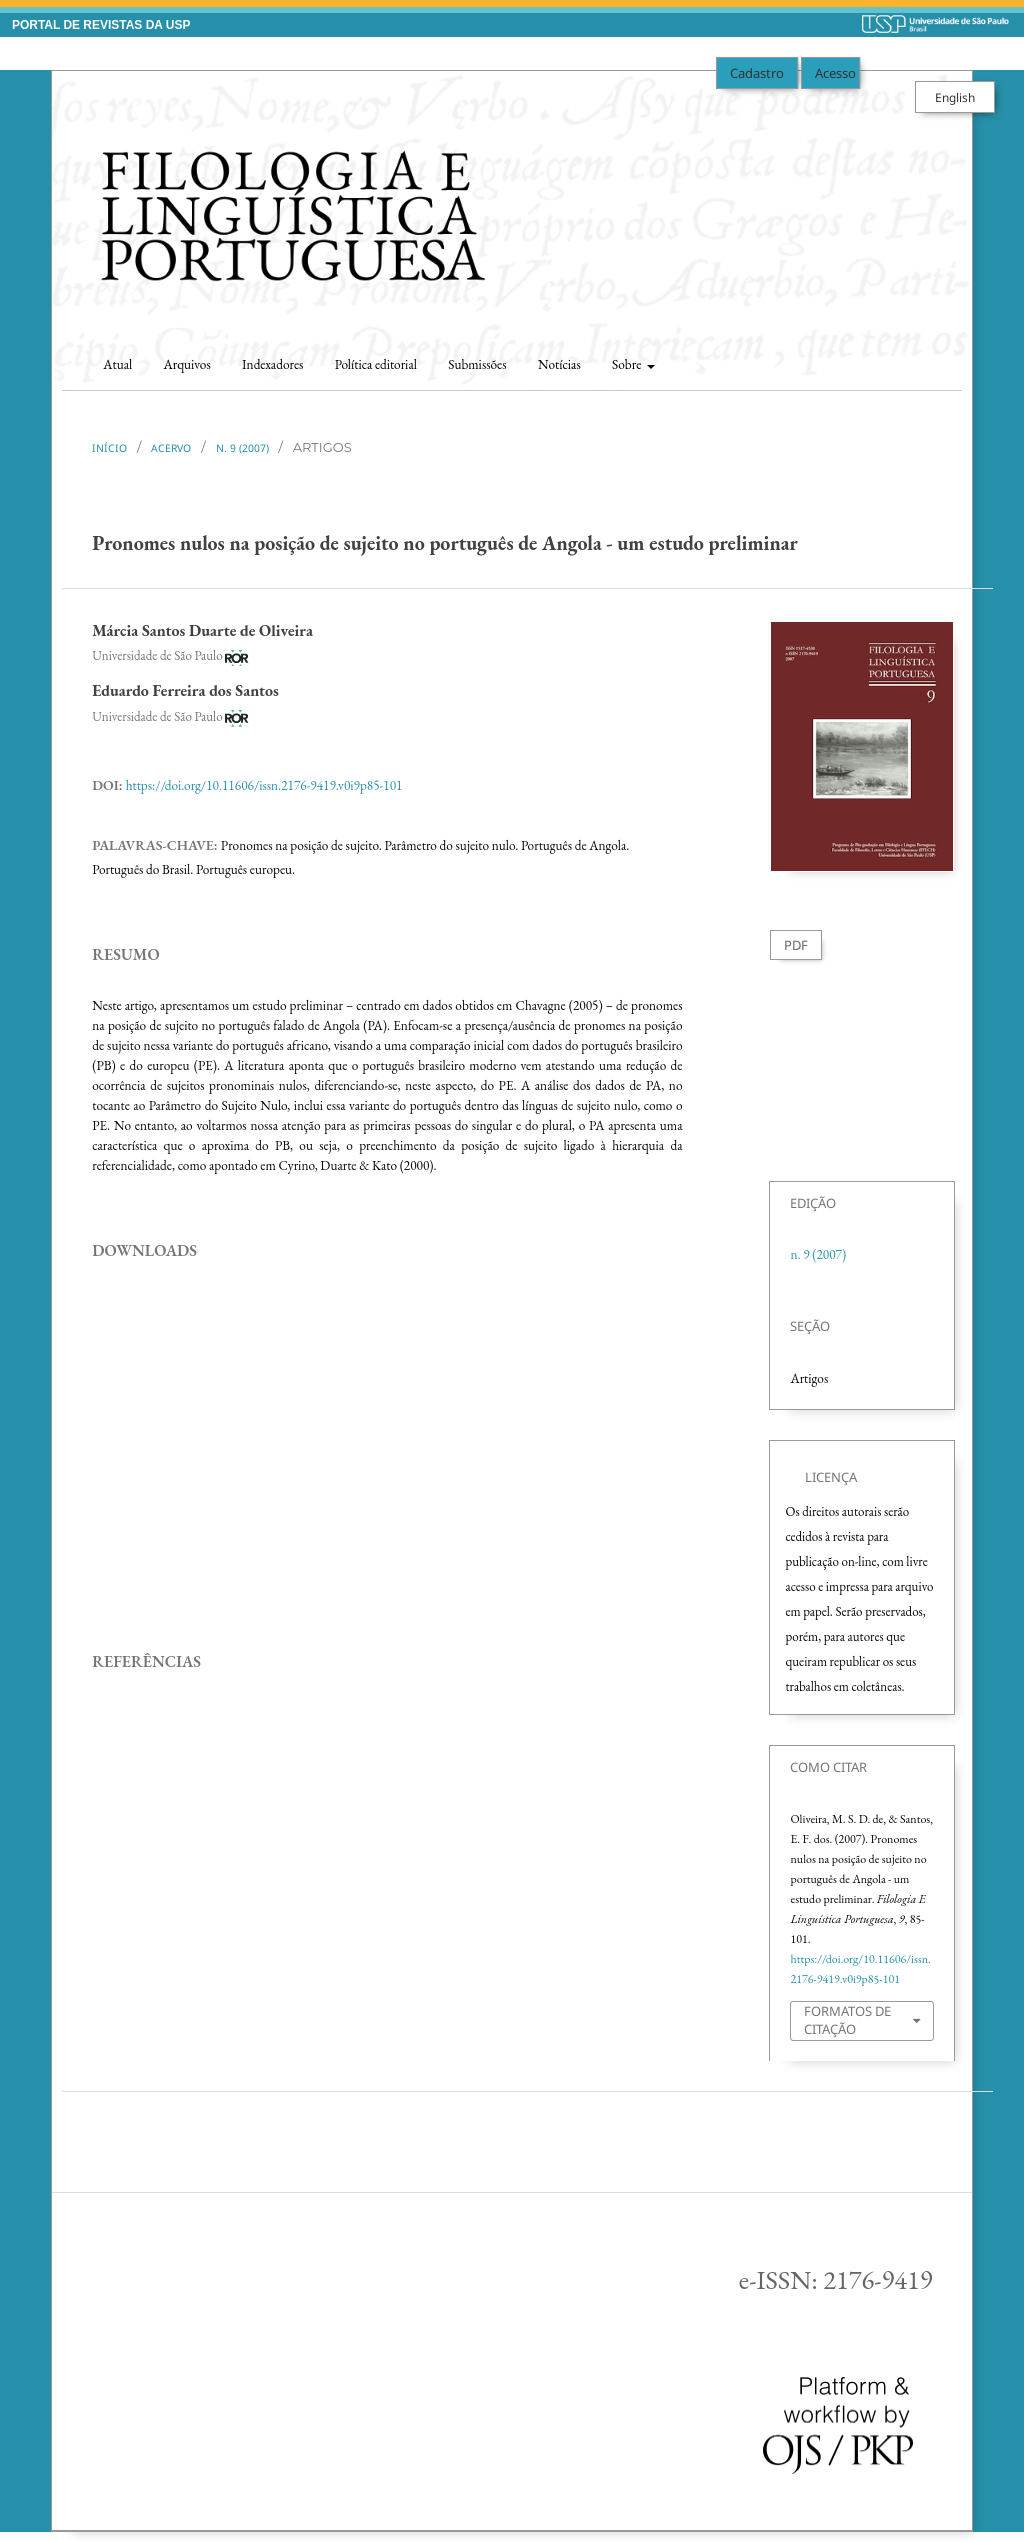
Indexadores (272, 364)
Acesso (835, 73)
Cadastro (757, 73)
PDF (796, 945)
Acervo (171, 448)
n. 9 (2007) (242, 448)
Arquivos (187, 364)
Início (109, 448)
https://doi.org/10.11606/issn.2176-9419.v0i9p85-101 (264, 785)
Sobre (628, 364)
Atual (117, 364)
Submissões (477, 364)
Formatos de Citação (847, 2020)
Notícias (559, 364)
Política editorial (376, 364)
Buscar (924, 358)
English (955, 97)
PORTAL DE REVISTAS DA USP (101, 25)
